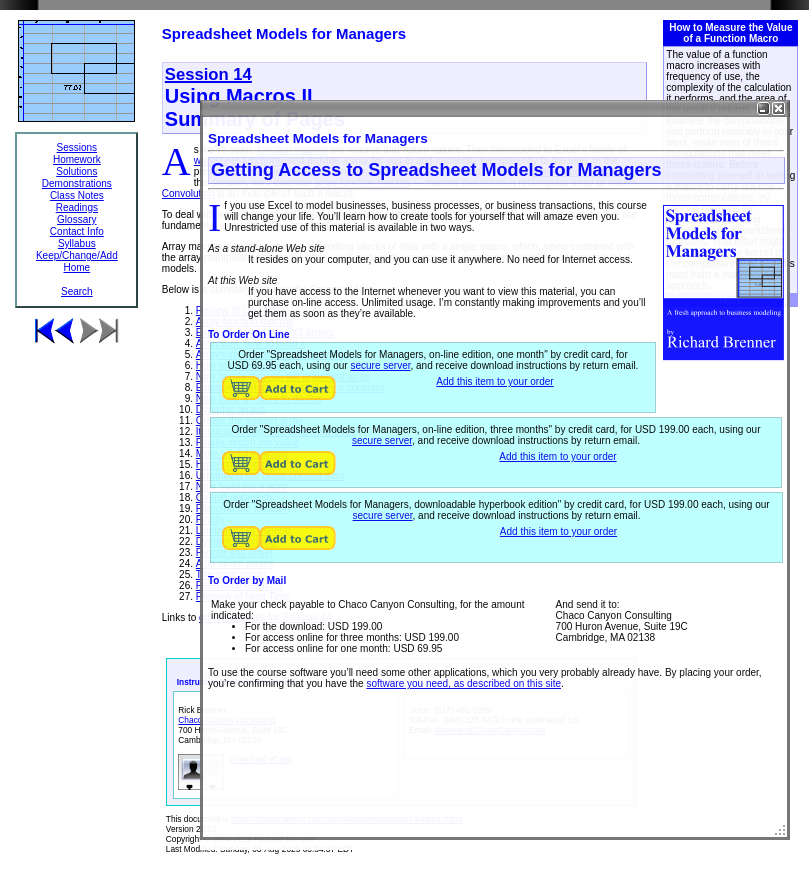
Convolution (188, 193)
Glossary (76, 219)
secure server (380, 365)
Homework (77, 159)
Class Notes (77, 195)
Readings (77, 207)
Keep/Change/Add (77, 255)
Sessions (77, 147)
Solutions (76, 171)
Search (77, 291)
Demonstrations (77, 183)
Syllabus (77, 243)
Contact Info (77, 231)
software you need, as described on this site (463, 683)
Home (76, 267)
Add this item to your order (494, 381)
